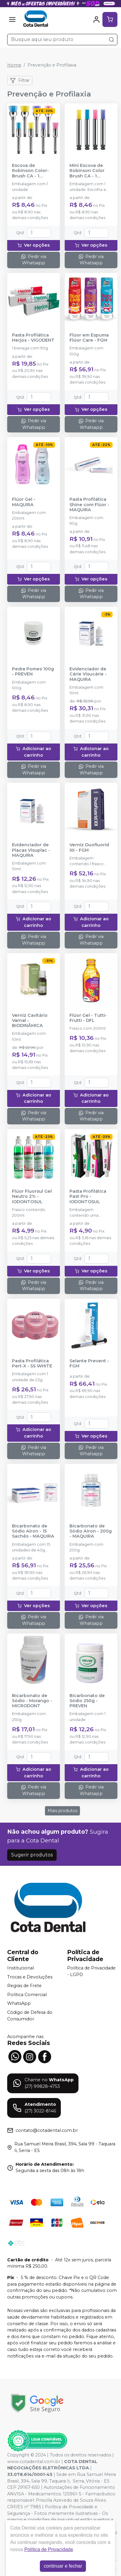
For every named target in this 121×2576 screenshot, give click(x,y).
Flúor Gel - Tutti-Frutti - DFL (88, 1018)
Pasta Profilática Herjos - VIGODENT (33, 338)
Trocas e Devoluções (29, 1977)
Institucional (20, 1968)
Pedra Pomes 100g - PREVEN (33, 671)
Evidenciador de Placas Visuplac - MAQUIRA (31, 850)
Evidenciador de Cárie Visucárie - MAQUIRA (88, 674)
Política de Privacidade (48, 2549)
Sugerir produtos (32, 1855)
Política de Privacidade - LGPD (91, 1971)
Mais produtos (62, 1810)
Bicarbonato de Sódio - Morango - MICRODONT (32, 1701)
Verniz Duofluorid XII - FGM (89, 847)
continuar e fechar (63, 2566)
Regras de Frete (24, 1985)
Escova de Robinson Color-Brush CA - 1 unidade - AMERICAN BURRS (32, 171)
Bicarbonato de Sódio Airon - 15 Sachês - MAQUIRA (33, 1531)
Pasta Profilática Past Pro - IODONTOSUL (87, 1196)
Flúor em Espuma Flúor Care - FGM (89, 338)
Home (14, 65)
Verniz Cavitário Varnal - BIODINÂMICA (30, 1020)
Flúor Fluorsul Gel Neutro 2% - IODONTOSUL (32, 1196)
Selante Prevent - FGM (89, 1363)
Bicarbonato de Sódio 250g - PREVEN (87, 1701)
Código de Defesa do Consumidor (29, 2016)
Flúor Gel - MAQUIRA (23, 502)
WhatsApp (19, 2003)
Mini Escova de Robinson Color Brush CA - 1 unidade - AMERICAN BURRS (89, 171)
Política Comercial (27, 1994)
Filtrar (20, 81)
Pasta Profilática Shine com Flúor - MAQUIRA (89, 504)
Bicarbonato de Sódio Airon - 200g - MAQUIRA (90, 1531)
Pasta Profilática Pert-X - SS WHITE (32, 1363)
